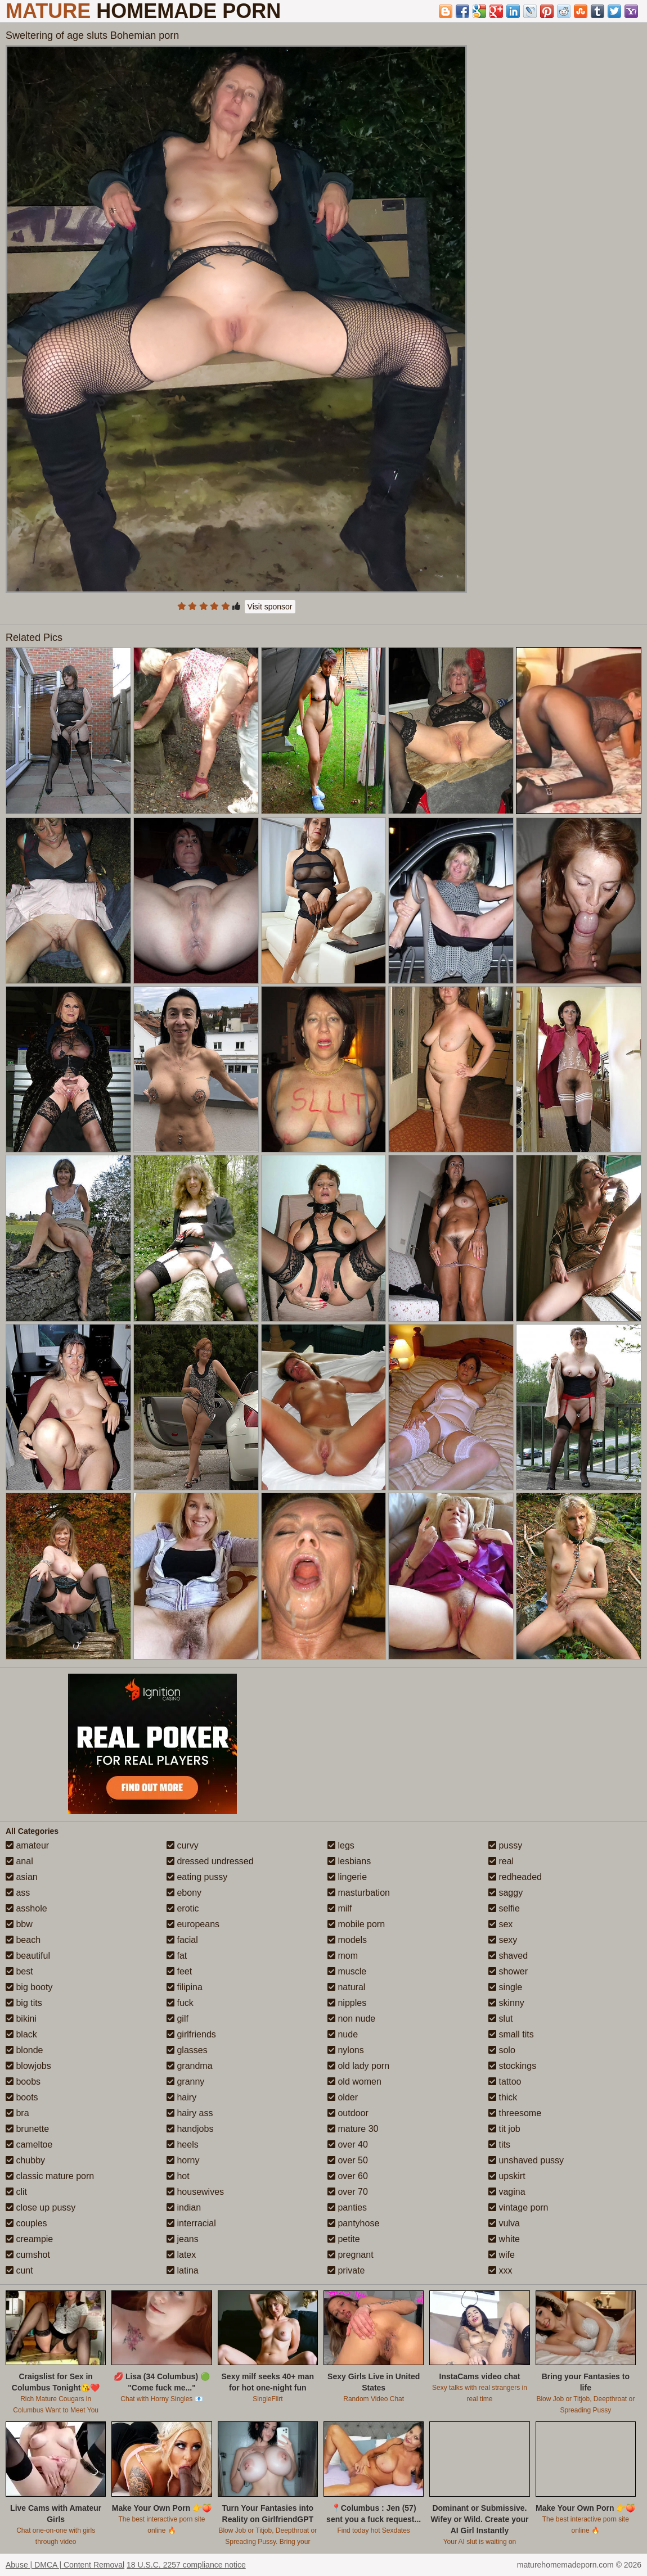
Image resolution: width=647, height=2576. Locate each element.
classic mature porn (50, 2176)
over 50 (347, 2160)
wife (501, 2254)
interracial (191, 2223)
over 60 (347, 2176)
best (19, 1971)
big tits (24, 2003)
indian (184, 2207)
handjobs (190, 2129)
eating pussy (197, 1877)
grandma (190, 2066)
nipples (346, 2003)
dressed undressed (210, 1861)
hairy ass (190, 2113)
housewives (195, 2192)
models (347, 1940)
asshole (26, 1908)
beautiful (28, 1955)
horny (183, 2160)
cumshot (28, 2254)
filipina (185, 1987)
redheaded (515, 1877)
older (342, 2097)
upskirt (506, 2176)
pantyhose (353, 2223)
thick (502, 2097)
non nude (351, 2018)
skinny (506, 2003)
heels (183, 2144)
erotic (183, 1908)
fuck (180, 2003)
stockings (512, 2066)
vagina (506, 2192)
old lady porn (358, 2066)
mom (342, 1955)
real (501, 1861)
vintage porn (518, 2207)
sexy (502, 1940)
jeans (183, 2239)
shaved (508, 1955)
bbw (19, 1924)
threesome (514, 2113)
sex (500, 1924)
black (21, 2034)
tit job (504, 2129)
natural (346, 1987)
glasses (187, 2050)
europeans (193, 1924)
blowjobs (28, 2066)
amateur (27, 1845)
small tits (511, 2034)
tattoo (504, 2081)
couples (26, 2223)
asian (22, 1877)
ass (18, 1892)
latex (181, 2254)
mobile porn (356, 1924)
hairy (181, 2097)
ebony (184, 1892)
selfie (504, 1908)
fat (177, 1955)
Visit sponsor (270, 606)
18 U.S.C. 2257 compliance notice (186, 2564)
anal (19, 1861)
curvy (183, 1845)
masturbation (358, 1892)
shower (508, 1971)
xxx (500, 2270)
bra (17, 2113)
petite (343, 2239)
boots (22, 2097)
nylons (345, 2050)
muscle (346, 1971)
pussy (505, 1845)
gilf (177, 2018)
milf (339, 1908)
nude (342, 2034)
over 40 (347, 2144)
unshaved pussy (526, 2160)
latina (183, 2270)
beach (23, 1940)
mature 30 (352, 2129)
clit (16, 2192)
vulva (504, 2223)
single (505, 1987)
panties (347, 2207)
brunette (27, 2129)
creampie (29, 2239)
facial (182, 1940)
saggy (505, 1892)
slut (500, 2018)
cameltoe (29, 2144)
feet (179, 1971)
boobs (23, 2081)
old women (354, 2081)
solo (501, 2050)
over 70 (347, 2192)
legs (340, 1845)
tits (499, 2144)
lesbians (349, 1861)
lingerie (347, 1877)
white (504, 2239)
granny (185, 2081)
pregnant (350, 2254)
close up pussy (40, 2207)
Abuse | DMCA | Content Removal (65, 2564)
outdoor (348, 2113)
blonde (24, 2050)
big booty (29, 1987)
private (346, 2270)
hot (178, 2176)
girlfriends (191, 2034)
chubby (25, 2160)
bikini (21, 2018)
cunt (19, 2270)
